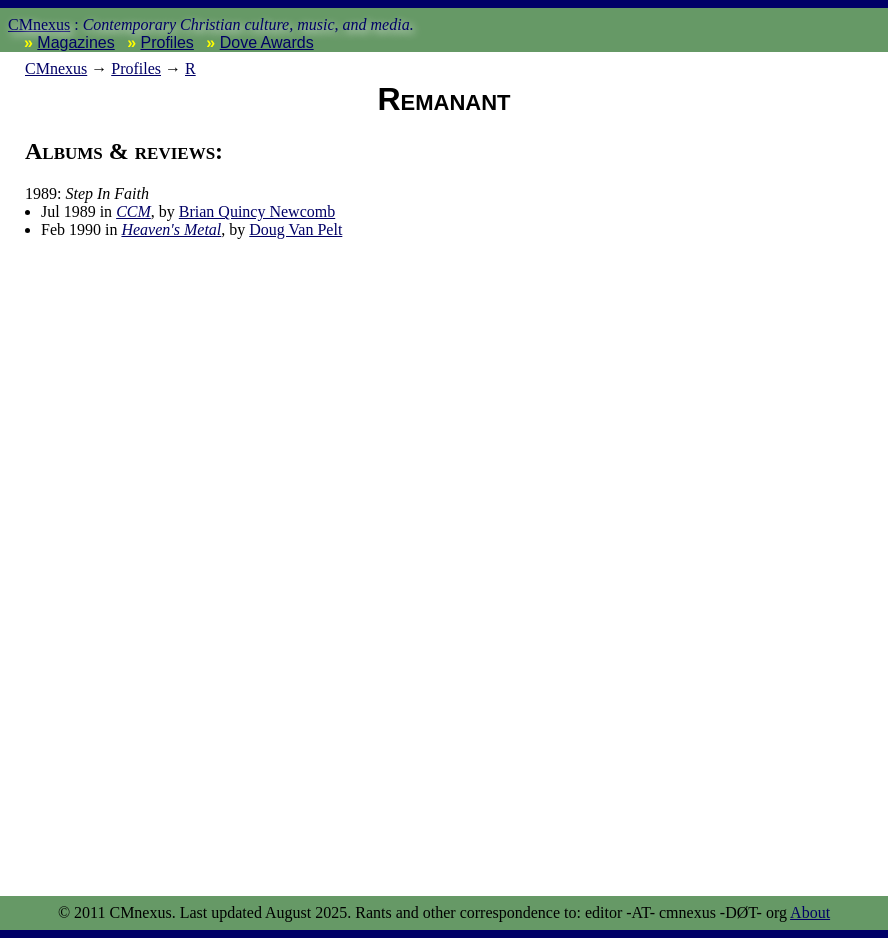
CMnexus (39, 24)
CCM (133, 211)
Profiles (167, 42)
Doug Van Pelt (295, 229)
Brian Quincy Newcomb (257, 211)
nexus (56, 68)
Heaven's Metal (171, 229)
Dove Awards (267, 42)
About (810, 912)
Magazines (75, 42)
